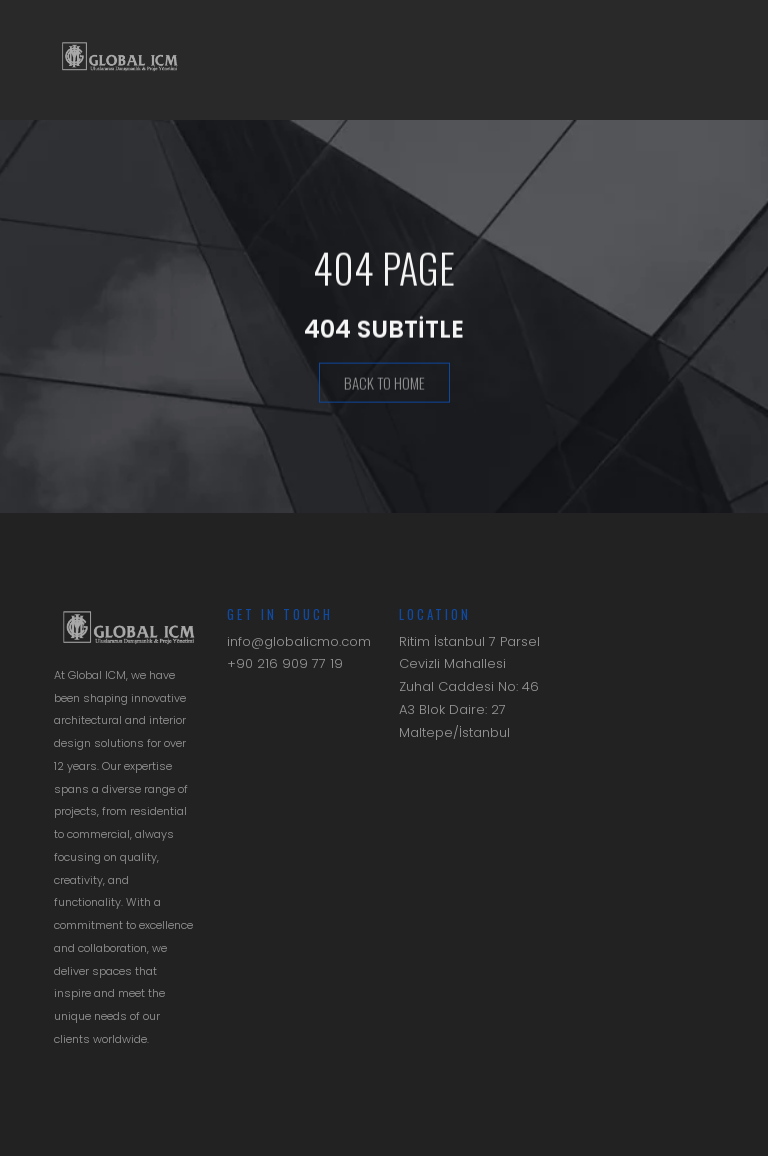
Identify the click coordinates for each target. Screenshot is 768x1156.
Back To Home (384, 384)
